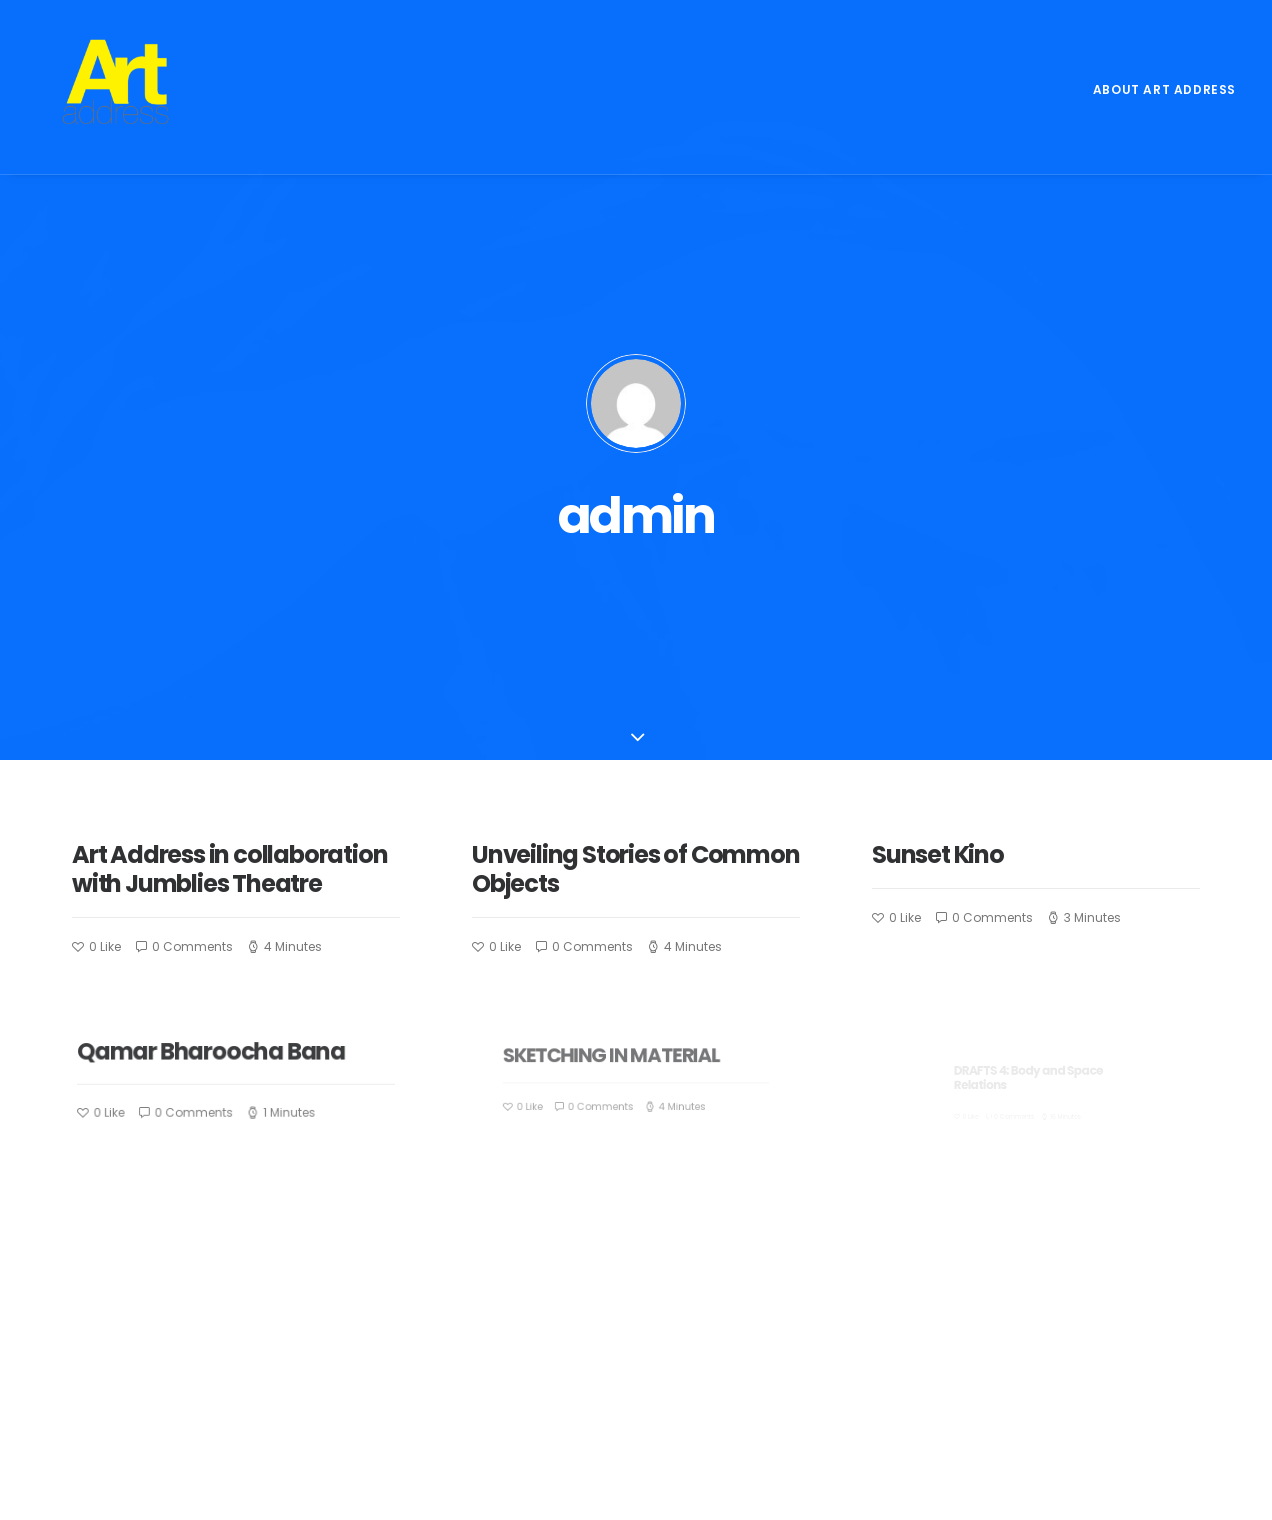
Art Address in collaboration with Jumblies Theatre (229, 656)
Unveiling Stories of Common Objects (636, 656)
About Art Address (1164, 89)
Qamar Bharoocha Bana (220, 847)
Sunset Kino (947, 644)
